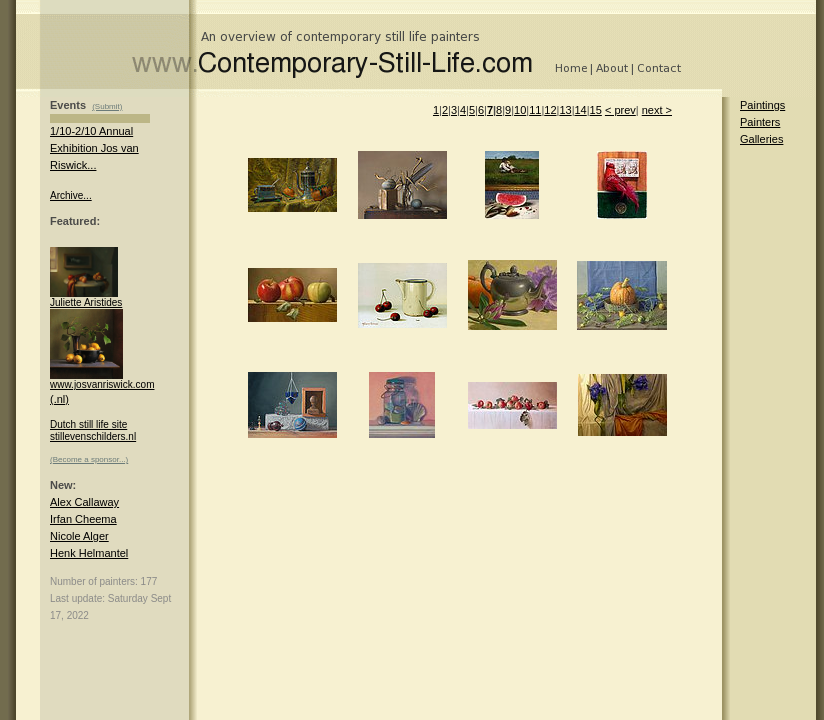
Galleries (761, 139)
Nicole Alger (79, 536)
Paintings (762, 105)
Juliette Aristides (86, 298)
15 (596, 110)
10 (520, 110)
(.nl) (59, 399)
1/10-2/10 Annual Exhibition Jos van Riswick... (94, 148)
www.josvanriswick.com (102, 380)
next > (657, 110)
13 (565, 110)
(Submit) (107, 106)
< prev (620, 110)
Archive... (71, 195)
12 (550, 110)
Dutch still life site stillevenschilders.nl (93, 430)
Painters (760, 122)
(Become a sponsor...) (89, 459)
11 (535, 110)
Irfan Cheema (83, 519)
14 (580, 110)
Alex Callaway (84, 502)
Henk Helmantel (89, 553)
